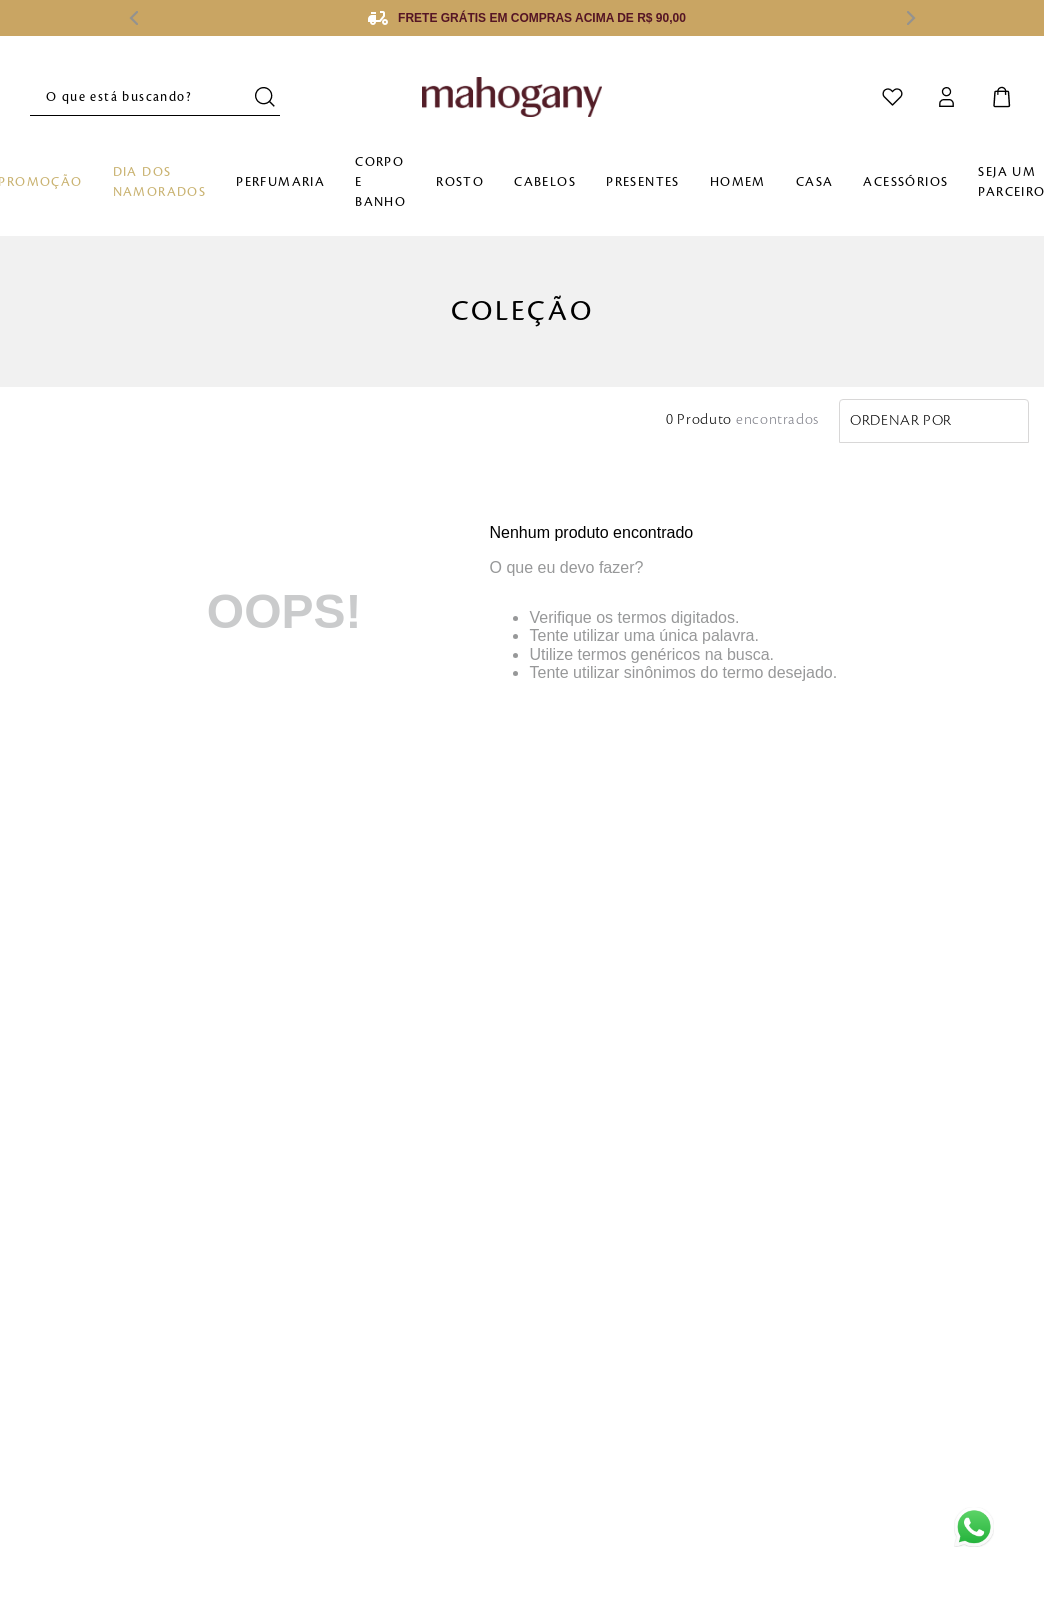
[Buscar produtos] (267, 96)
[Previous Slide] (133, 18)
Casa (815, 182)
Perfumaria (280, 182)
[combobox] (155, 97)
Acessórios (905, 182)
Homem (738, 182)
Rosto (460, 182)
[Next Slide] (911, 18)
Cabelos (545, 182)
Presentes (643, 182)
